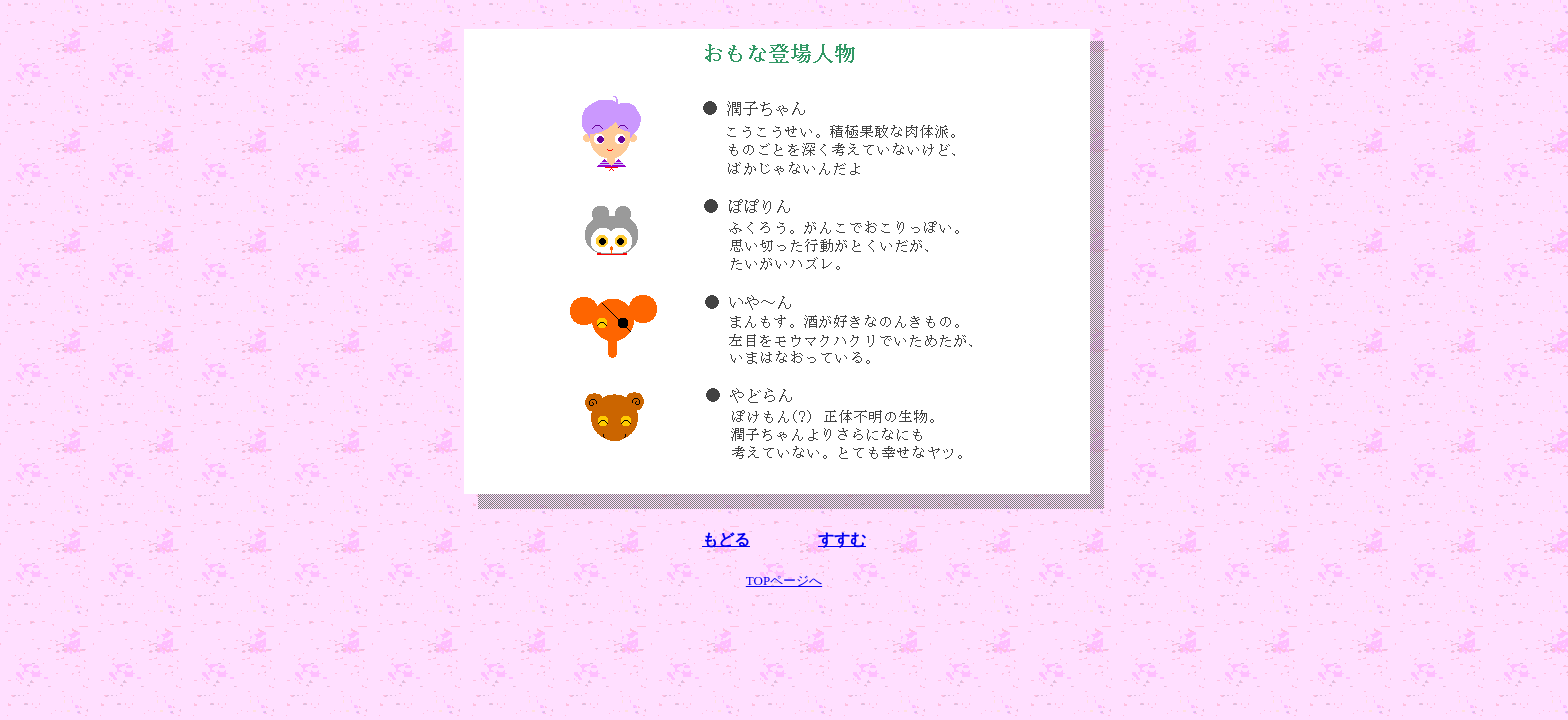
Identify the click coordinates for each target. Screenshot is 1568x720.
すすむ (842, 539)
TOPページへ (784, 580)
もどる (726, 539)
